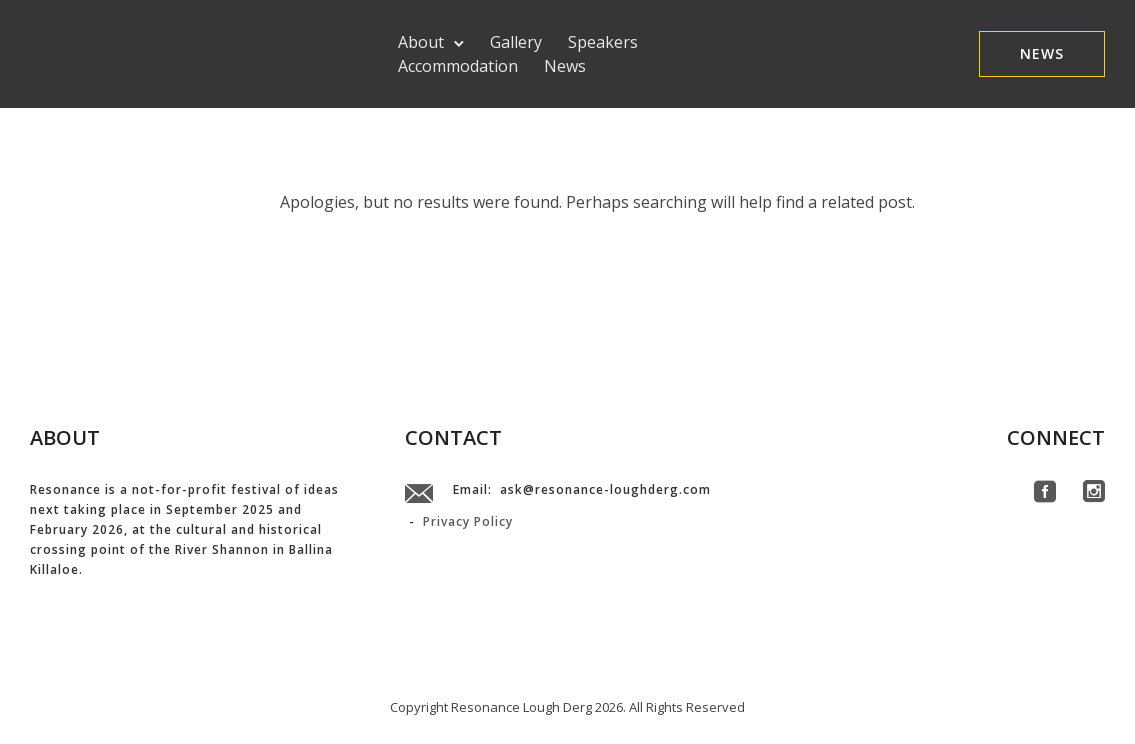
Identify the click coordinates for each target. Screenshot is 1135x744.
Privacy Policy (468, 521)
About (421, 42)
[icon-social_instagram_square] (1094, 492)
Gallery (516, 42)
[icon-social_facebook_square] (1051, 492)
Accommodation (458, 66)
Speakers (603, 42)
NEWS (1042, 53)
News (565, 66)
